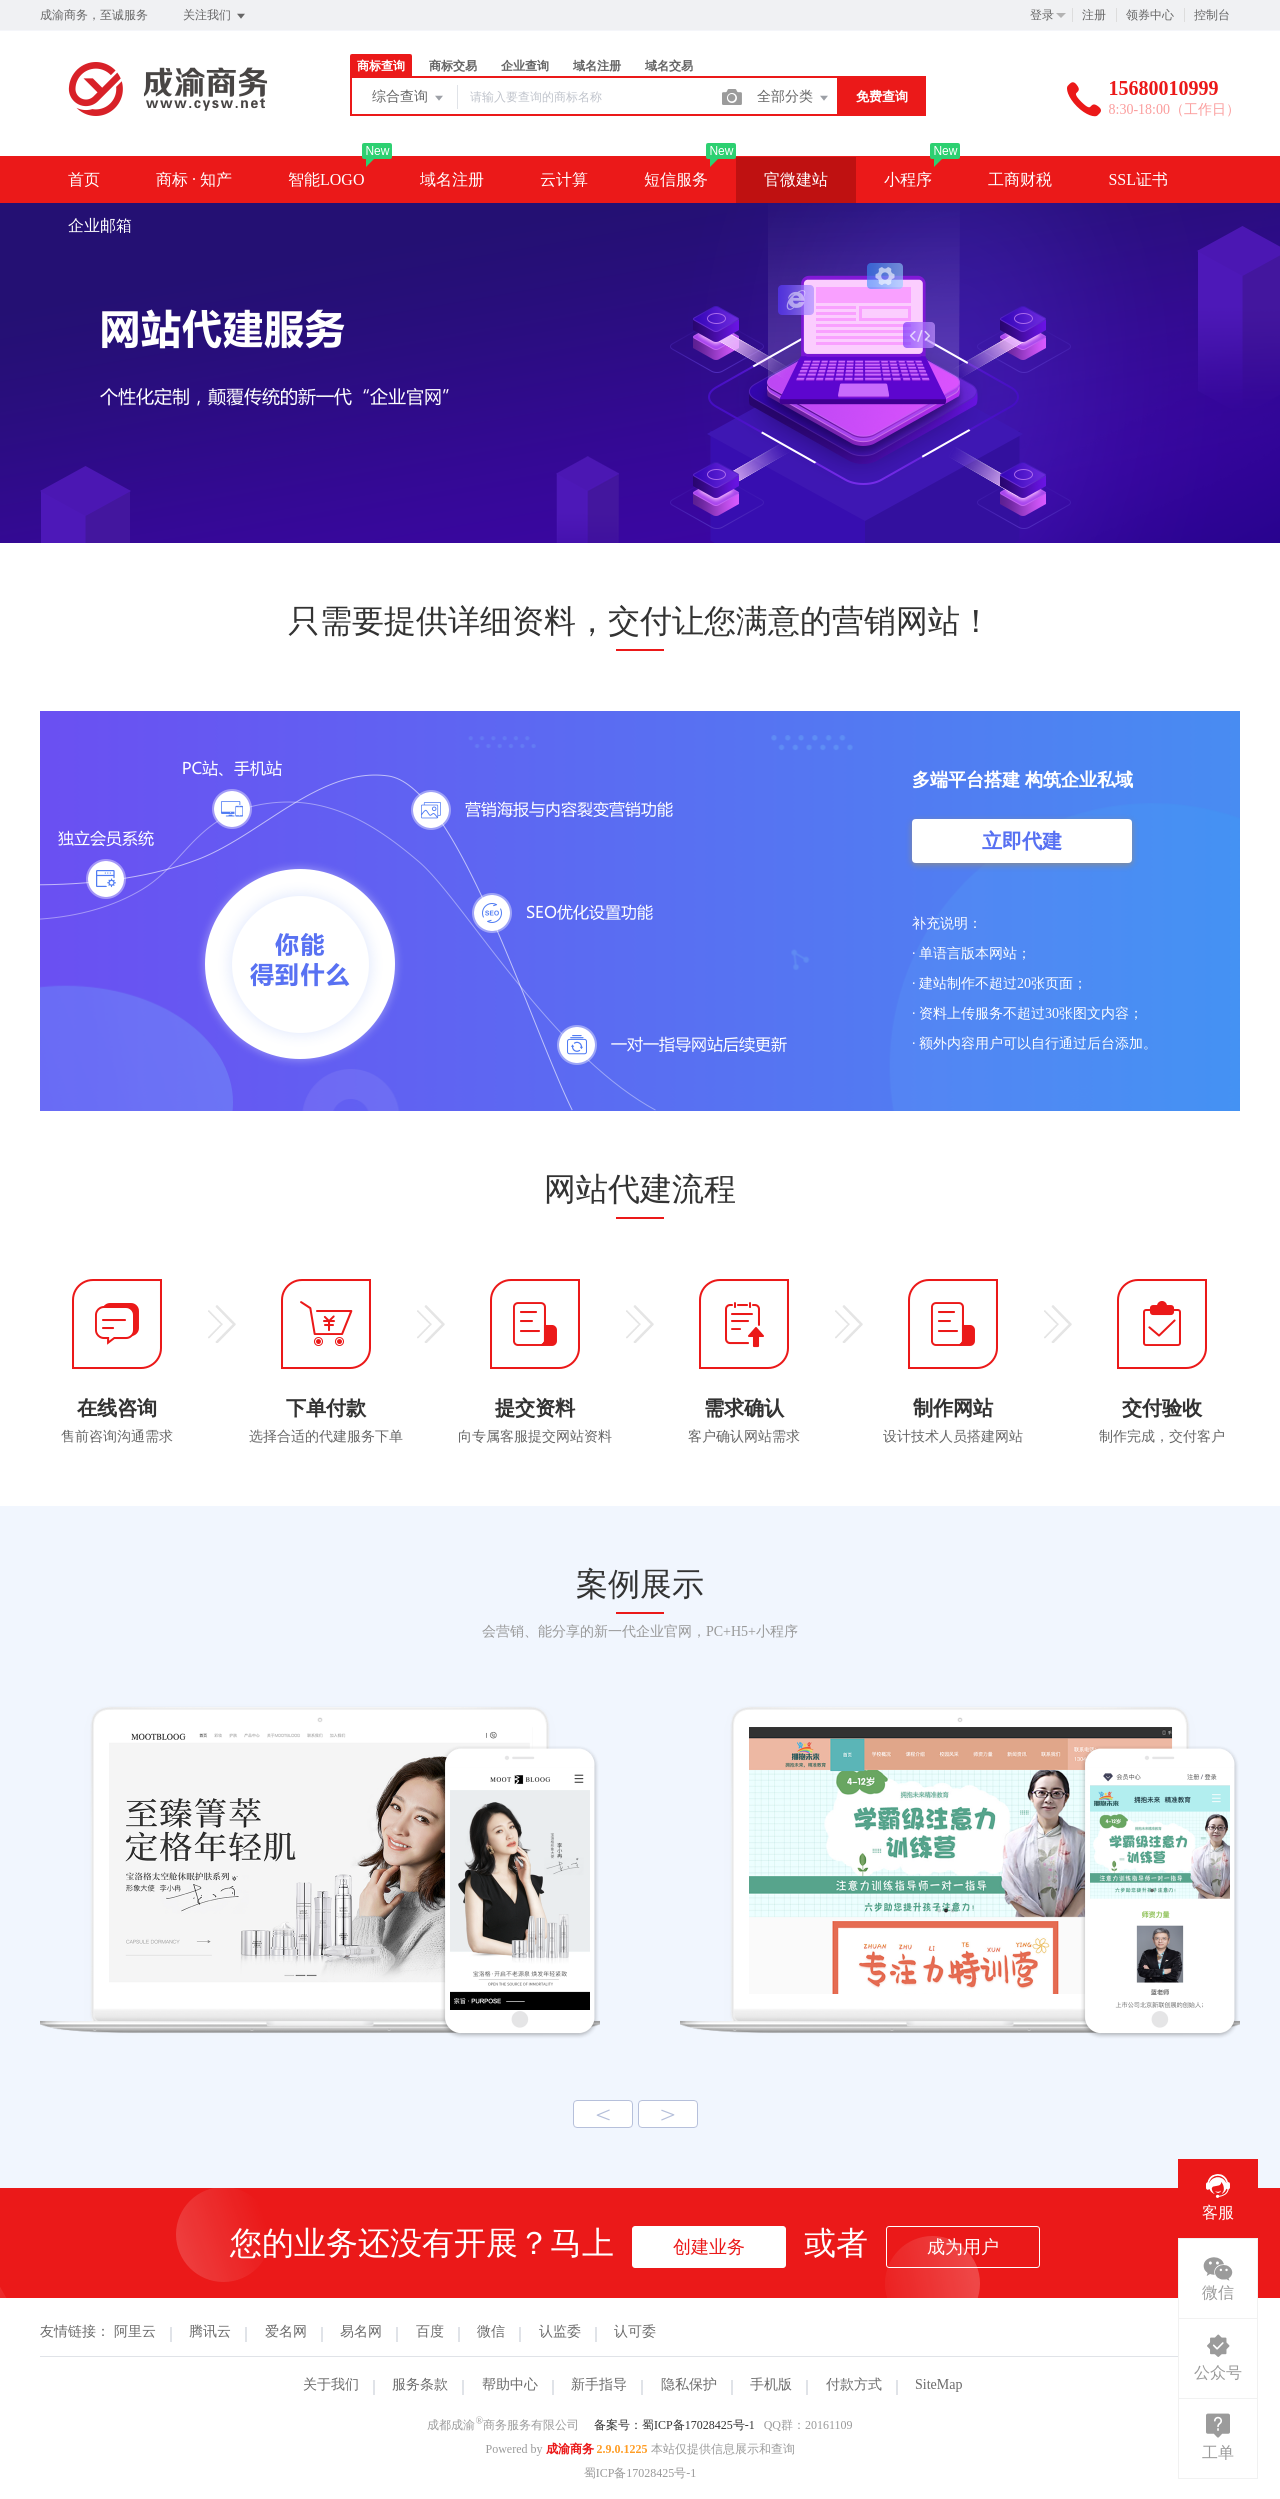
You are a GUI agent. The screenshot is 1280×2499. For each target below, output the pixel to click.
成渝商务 (570, 2449)
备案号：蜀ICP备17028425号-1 (674, 2425)
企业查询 (525, 66)
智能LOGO (326, 179)
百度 (430, 2331)
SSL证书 (1138, 179)
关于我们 (331, 2384)
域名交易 (669, 66)
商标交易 (453, 66)
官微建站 (796, 179)
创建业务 (709, 2247)
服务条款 (420, 2384)
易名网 (361, 2331)
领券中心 (1150, 15)
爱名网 (286, 2331)
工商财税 (1020, 179)
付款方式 (854, 2384)
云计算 (564, 179)
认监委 (560, 2331)
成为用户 (963, 2247)
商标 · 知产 (194, 179)
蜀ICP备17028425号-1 (640, 2473)
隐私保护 (689, 2384)
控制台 (1212, 15)
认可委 (635, 2331)
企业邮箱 (100, 225)
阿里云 (135, 2331)
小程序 (908, 179)
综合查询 (409, 98)
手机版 (771, 2384)
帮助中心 (510, 2384)
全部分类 (794, 98)
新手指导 (599, 2384)
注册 (1094, 15)
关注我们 (215, 16)
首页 (84, 179)
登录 (1042, 15)
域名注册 (597, 66)
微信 (491, 2331)
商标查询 (381, 66)
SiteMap (938, 2384)
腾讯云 (210, 2331)
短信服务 (676, 179)
